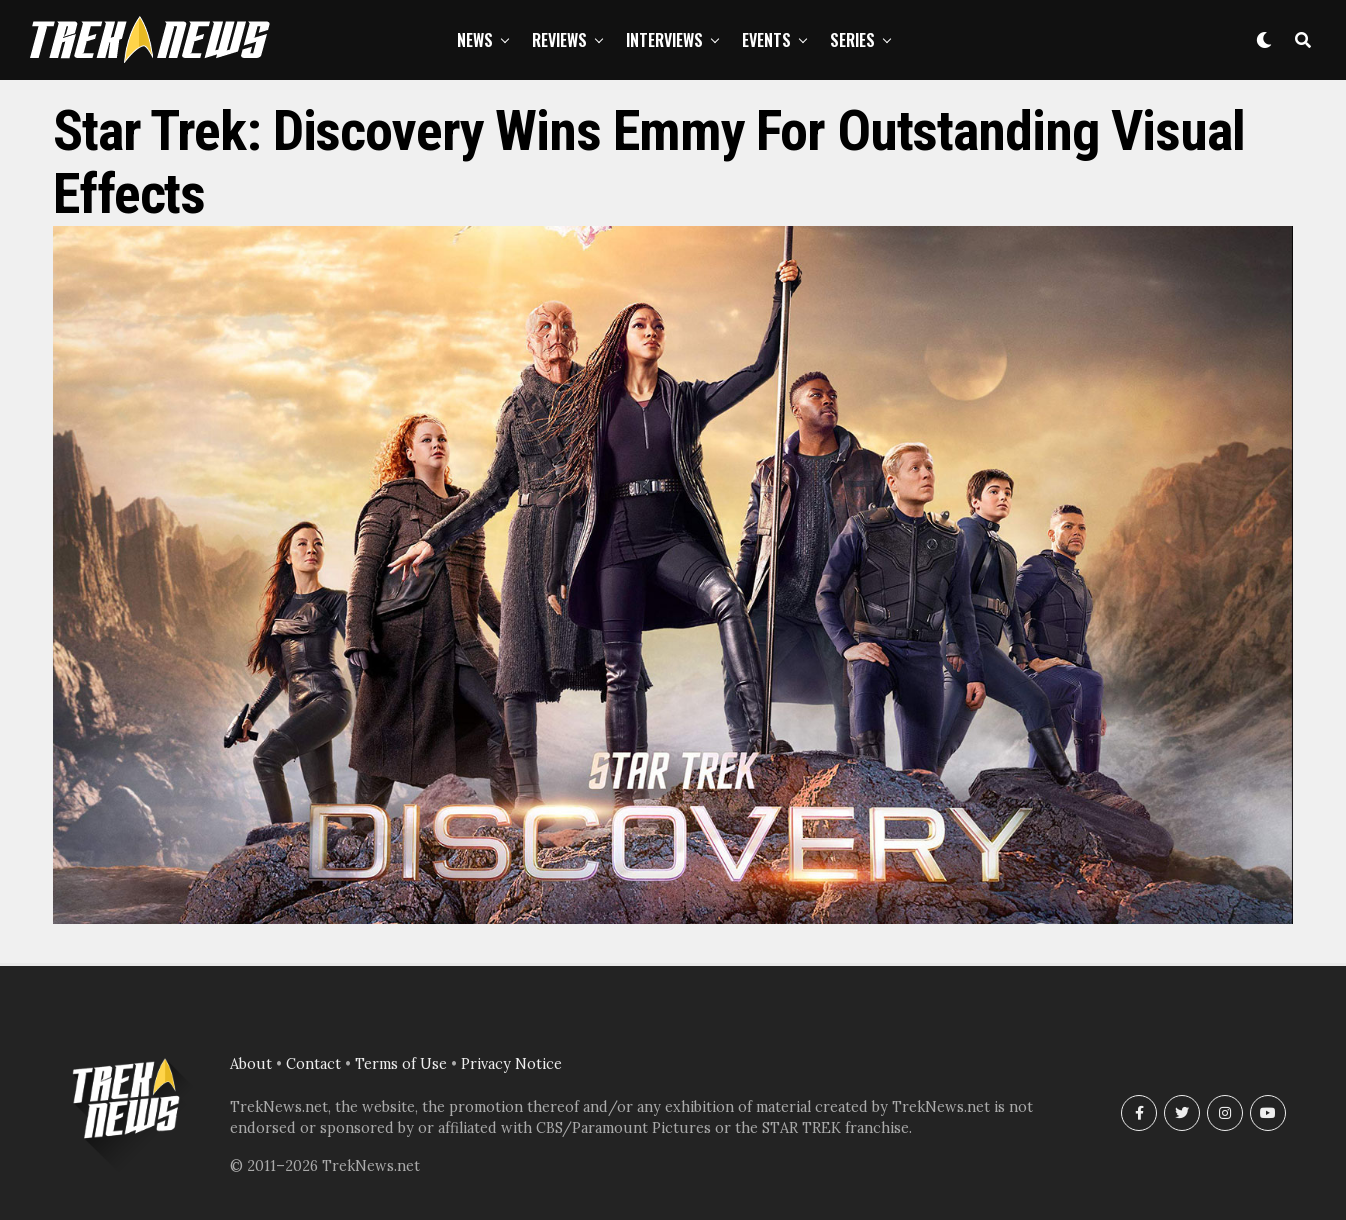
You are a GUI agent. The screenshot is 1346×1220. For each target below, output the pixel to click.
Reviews (559, 40)
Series (852, 40)
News (475, 40)
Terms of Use (401, 1064)
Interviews (664, 40)
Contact (313, 1064)
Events (766, 40)
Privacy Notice (511, 1064)
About (251, 1064)
